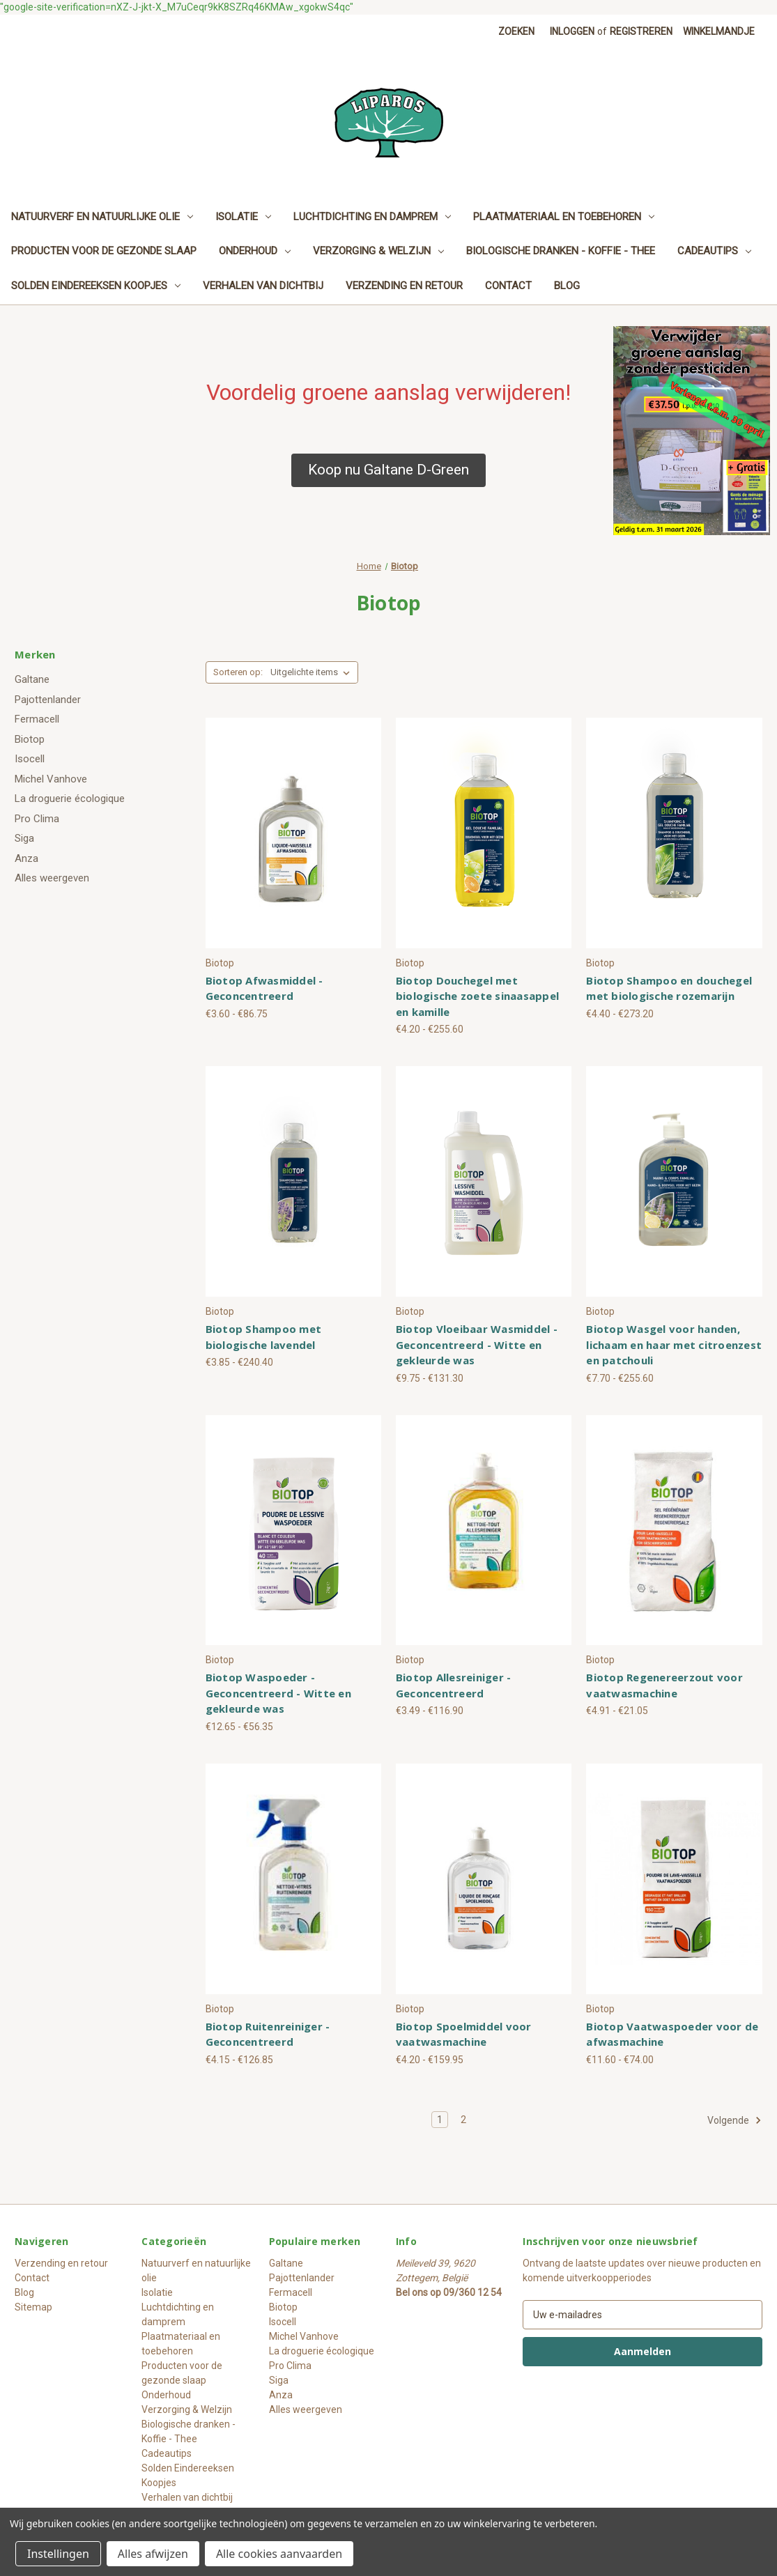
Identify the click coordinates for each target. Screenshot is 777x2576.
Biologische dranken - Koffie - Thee (560, 251)
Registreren (641, 31)
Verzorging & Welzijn (378, 251)
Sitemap (33, 2307)
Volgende (734, 2120)
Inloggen (572, 31)
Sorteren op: (238, 672)
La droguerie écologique (70, 798)
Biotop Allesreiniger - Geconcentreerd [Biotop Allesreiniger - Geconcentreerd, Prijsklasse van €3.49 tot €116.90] (453, 1685)
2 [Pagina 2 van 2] (463, 2119)
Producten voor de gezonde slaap (104, 251)
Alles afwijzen (153, 2553)
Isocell (30, 759)
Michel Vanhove (51, 779)
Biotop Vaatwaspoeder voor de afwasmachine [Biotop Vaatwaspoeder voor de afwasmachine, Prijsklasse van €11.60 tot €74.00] (672, 2034)
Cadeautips (714, 251)
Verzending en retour (404, 285)
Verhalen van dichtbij (263, 285)
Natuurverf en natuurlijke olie (102, 216)
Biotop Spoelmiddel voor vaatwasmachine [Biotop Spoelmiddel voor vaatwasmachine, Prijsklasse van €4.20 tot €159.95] (464, 2034)
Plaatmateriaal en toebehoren (563, 216)
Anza (26, 858)
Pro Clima (37, 818)
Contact (508, 285)
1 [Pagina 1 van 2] (440, 2119)
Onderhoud (255, 251)
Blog (567, 285)
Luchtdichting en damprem (372, 216)
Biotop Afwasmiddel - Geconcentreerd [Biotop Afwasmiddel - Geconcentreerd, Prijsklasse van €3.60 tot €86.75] (264, 988)
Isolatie (243, 216)
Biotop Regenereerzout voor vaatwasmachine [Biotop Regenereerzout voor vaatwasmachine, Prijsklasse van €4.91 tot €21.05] (664, 1685)
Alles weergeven (52, 878)
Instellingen (58, 2553)
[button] (388, 470)
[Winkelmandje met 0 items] (718, 32)
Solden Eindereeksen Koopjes (95, 285)
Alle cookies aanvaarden (279, 2553)
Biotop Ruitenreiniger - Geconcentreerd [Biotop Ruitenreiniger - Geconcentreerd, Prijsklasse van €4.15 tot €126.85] (268, 2034)
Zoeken (516, 31)
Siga (24, 838)
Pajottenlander (48, 699)
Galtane (32, 679)
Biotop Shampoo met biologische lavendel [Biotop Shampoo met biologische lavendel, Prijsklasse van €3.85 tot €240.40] (264, 1337)
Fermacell (37, 719)
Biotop (30, 739)
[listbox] (312, 672)
